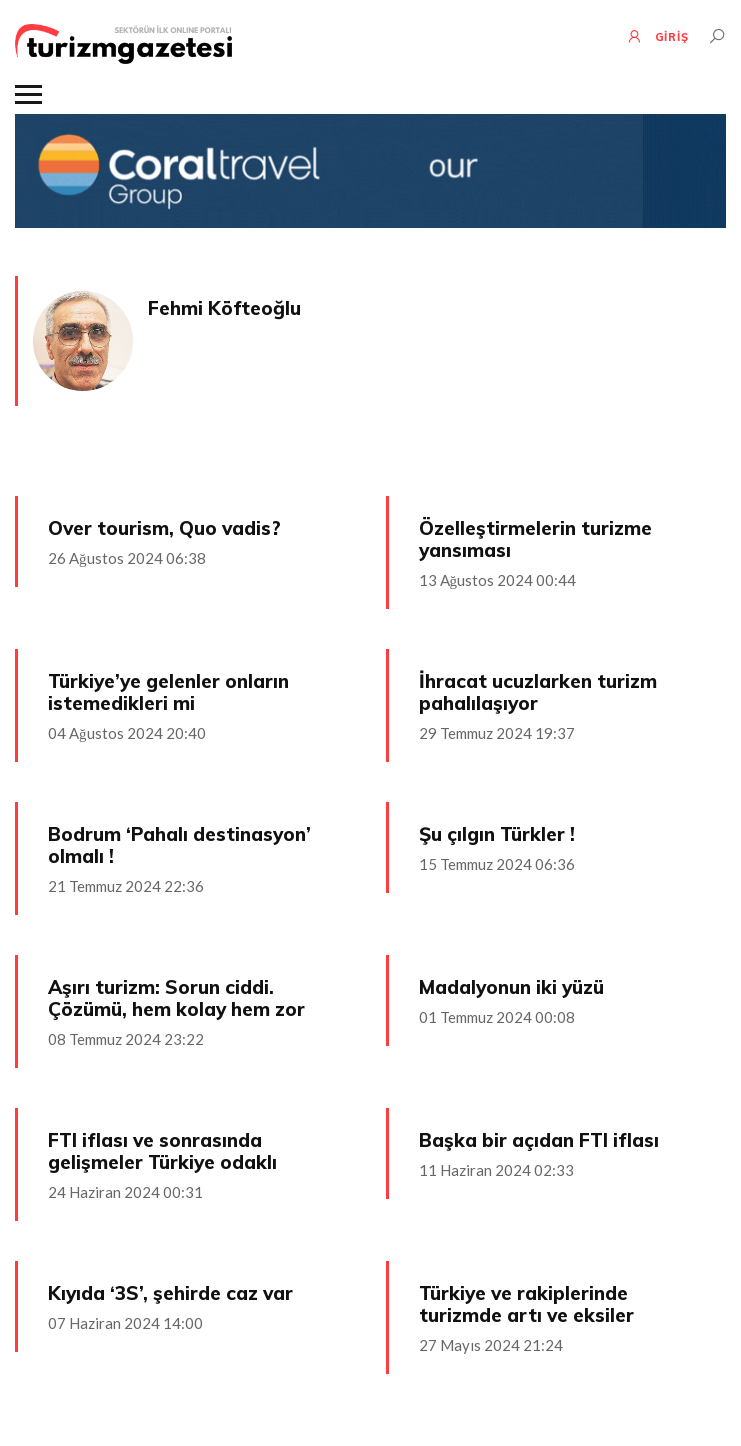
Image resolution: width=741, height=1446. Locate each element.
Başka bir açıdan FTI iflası (539, 1140)
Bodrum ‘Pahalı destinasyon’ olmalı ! (179, 845)
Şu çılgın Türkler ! (497, 834)
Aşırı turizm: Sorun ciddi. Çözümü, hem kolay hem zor (176, 998)
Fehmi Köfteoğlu (224, 308)
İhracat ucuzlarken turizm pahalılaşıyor (538, 692)
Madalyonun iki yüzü (511, 987)
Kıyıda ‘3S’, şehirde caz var (170, 1293)
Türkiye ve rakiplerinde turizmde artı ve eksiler (526, 1304)
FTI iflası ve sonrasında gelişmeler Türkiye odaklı (162, 1151)
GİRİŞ (657, 36)
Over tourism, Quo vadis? (164, 528)
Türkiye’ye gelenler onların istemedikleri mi (168, 692)
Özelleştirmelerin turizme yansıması (535, 539)
